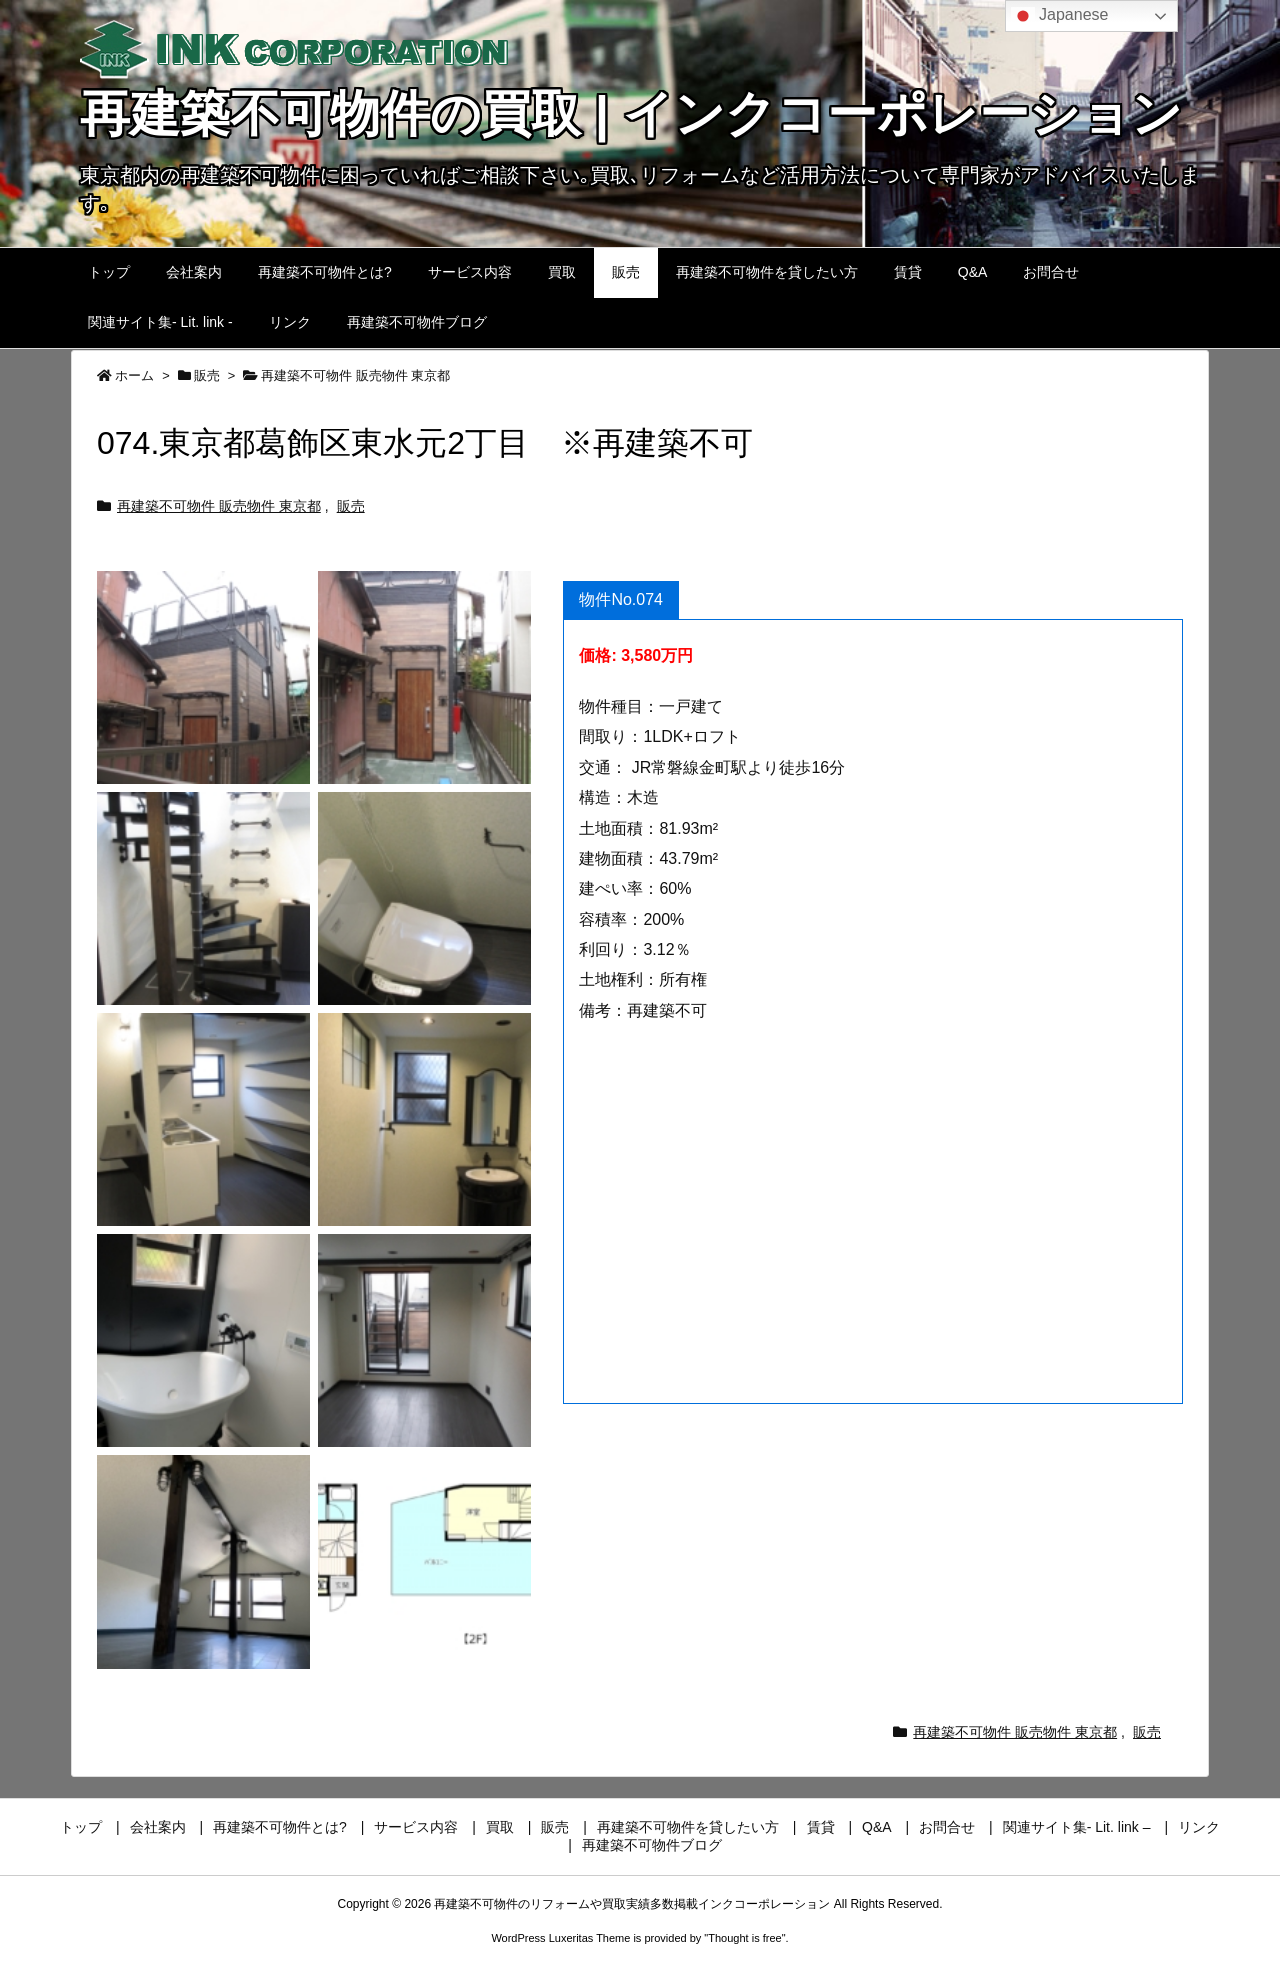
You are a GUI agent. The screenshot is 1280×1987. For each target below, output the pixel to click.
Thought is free (744, 1938)
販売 (207, 375)
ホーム (134, 375)
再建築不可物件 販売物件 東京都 (355, 375)
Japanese (1060, 16)
